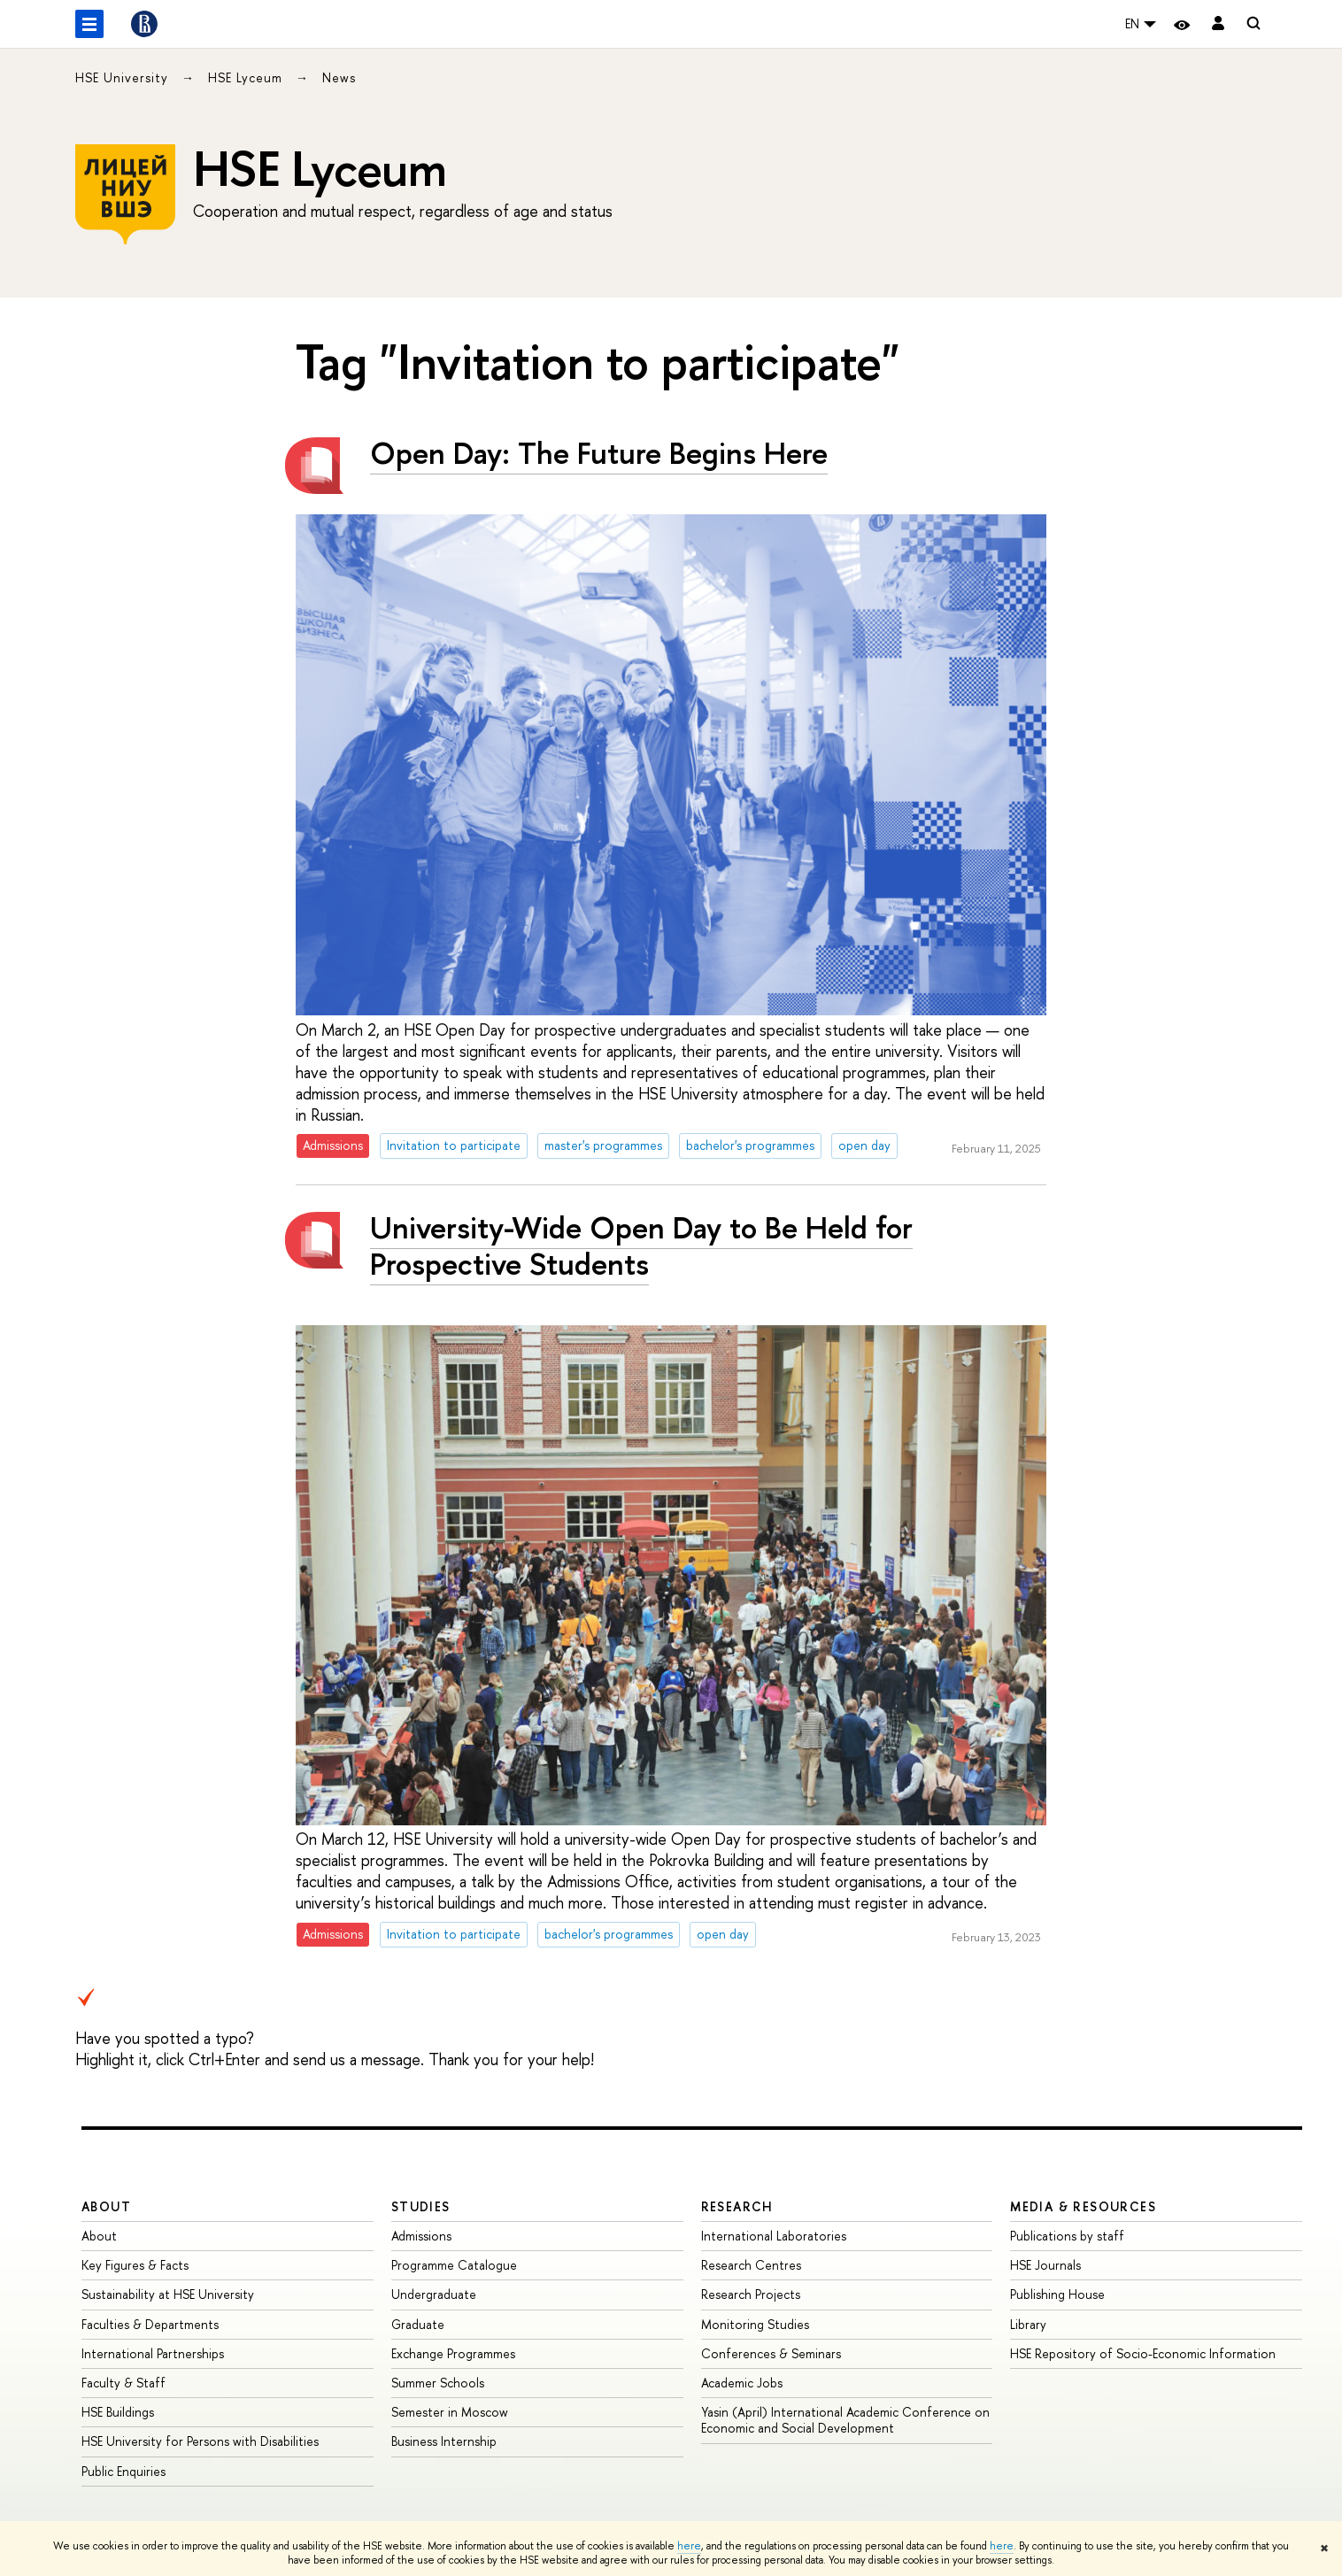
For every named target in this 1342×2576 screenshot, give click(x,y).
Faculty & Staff (123, 2382)
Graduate (417, 2324)
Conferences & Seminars (771, 2353)
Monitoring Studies (755, 2324)
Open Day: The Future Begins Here (599, 453)
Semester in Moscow (449, 2411)
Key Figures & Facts (135, 2264)
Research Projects (750, 2294)
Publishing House (1057, 2294)
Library (1028, 2324)
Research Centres (751, 2264)
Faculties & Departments (150, 2324)
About (106, 2206)
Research (737, 2206)
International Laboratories (773, 2235)
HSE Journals (1045, 2264)
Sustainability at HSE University (167, 2294)
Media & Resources (1083, 2206)
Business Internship (444, 2441)
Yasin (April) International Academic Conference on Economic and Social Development (845, 2419)
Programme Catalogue (454, 2264)
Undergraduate (433, 2294)
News (339, 77)
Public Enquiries (123, 2471)
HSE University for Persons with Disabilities (200, 2441)
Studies (421, 2206)
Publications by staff (1067, 2235)
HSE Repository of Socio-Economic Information (1143, 2353)
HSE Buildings (117, 2411)
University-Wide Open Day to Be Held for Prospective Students (641, 1245)
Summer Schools (437, 2382)
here (689, 2546)
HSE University (124, 77)
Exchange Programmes (453, 2353)
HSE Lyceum (247, 77)
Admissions (421, 2235)
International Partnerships (152, 2353)
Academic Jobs (742, 2382)
